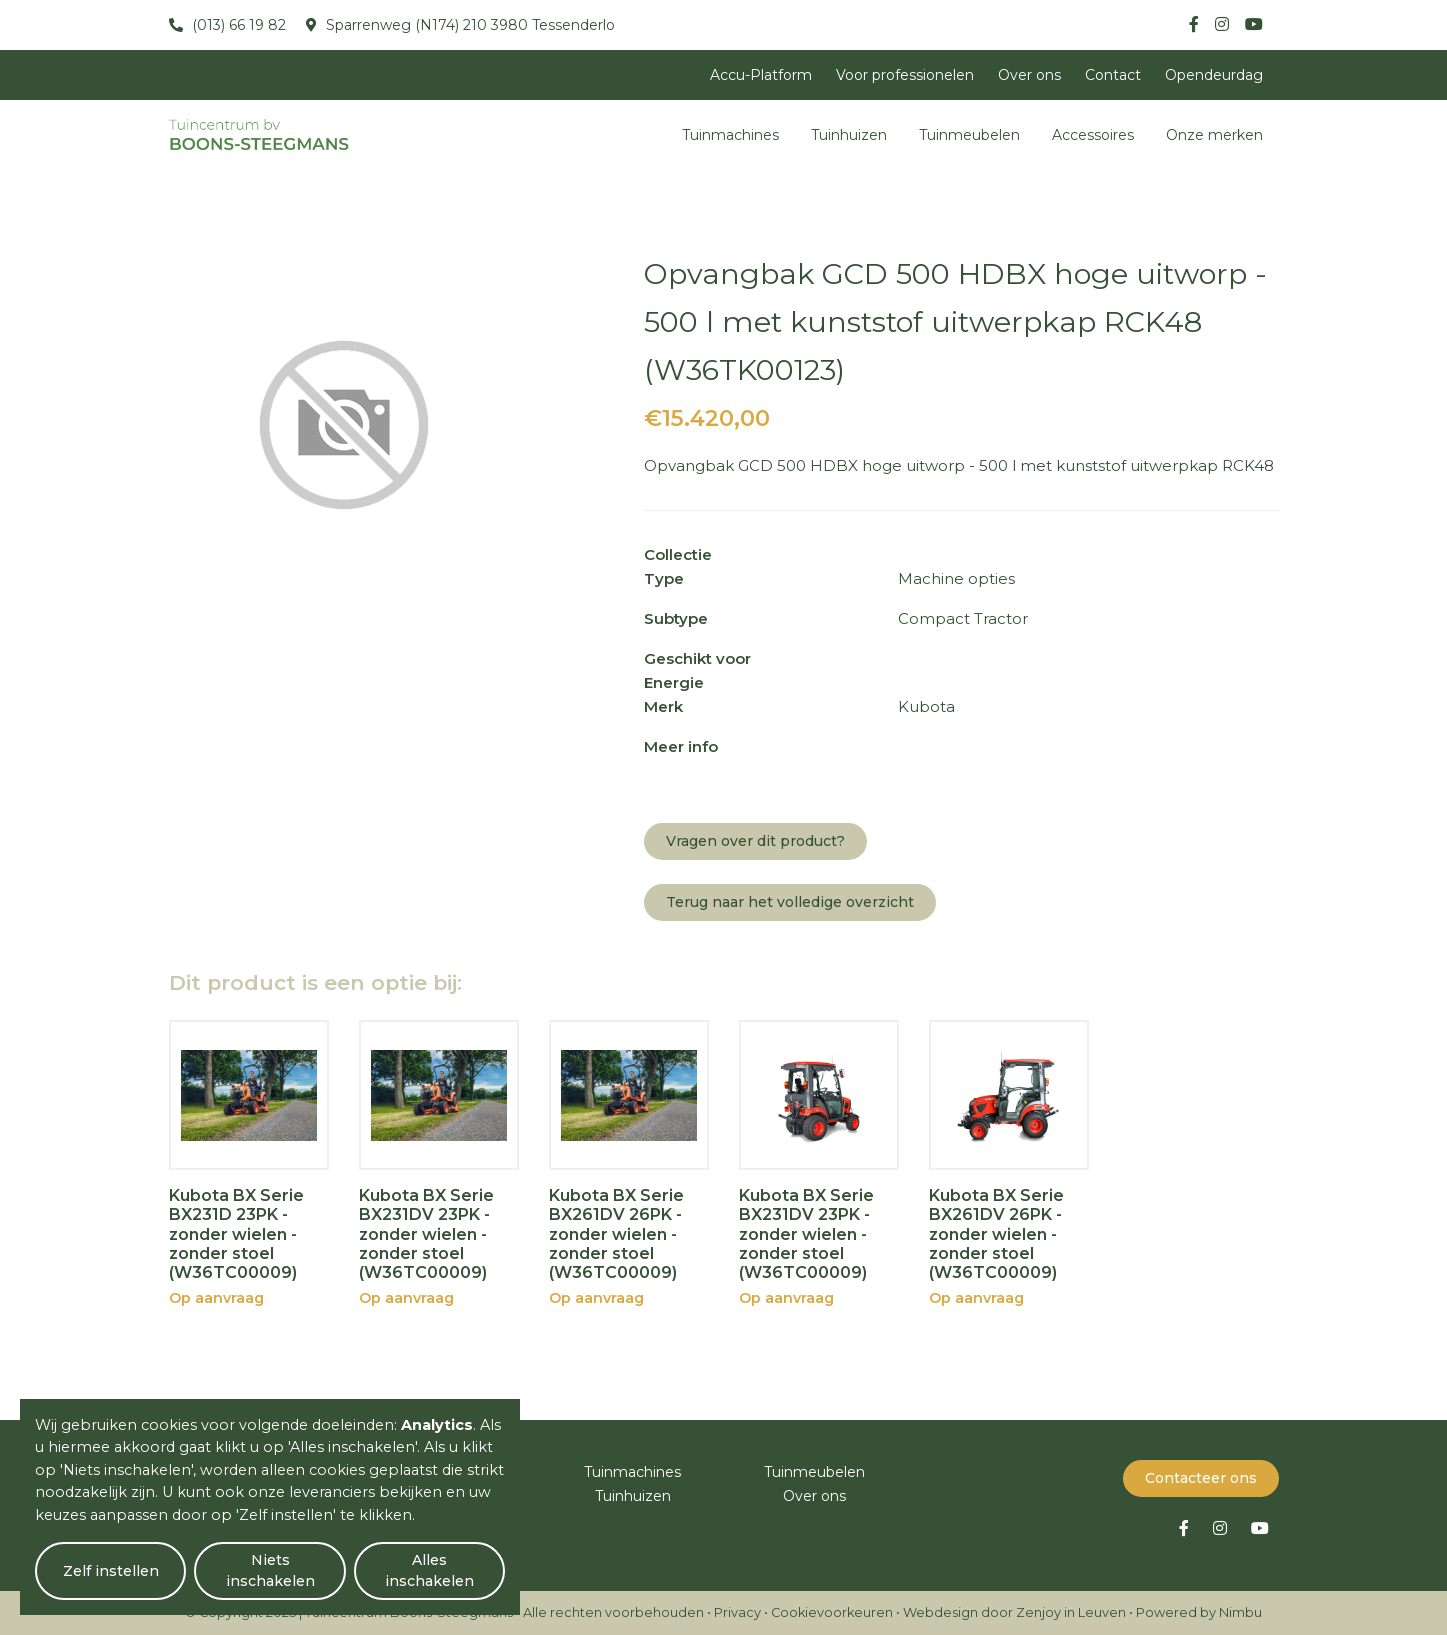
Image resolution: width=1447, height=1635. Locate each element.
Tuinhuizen (849, 135)
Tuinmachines (730, 135)
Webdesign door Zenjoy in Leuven (1014, 1612)
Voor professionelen (905, 75)
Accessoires (1093, 135)
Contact (1113, 75)
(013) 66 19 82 (237, 25)
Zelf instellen (111, 1571)
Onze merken (1214, 135)
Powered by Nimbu (1199, 1612)
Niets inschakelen (270, 1570)
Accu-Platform (761, 75)
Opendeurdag (1214, 75)
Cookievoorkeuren (832, 1612)
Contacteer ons (1201, 1478)
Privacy (737, 1612)
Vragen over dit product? (755, 841)
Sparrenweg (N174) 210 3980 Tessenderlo (468, 25)
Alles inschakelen (429, 1570)
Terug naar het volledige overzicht (790, 902)
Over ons (1029, 75)
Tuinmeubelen (969, 135)
